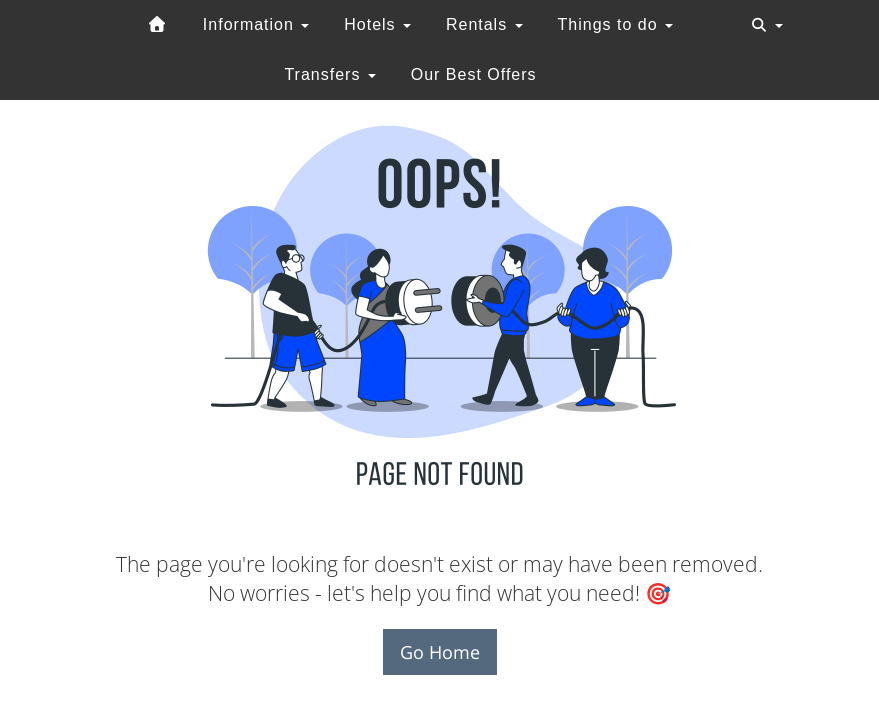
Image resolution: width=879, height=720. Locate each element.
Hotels (377, 24)
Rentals (484, 24)
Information (256, 24)
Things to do (616, 24)
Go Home (440, 652)
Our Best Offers (474, 74)
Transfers (329, 74)
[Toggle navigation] (767, 25)
